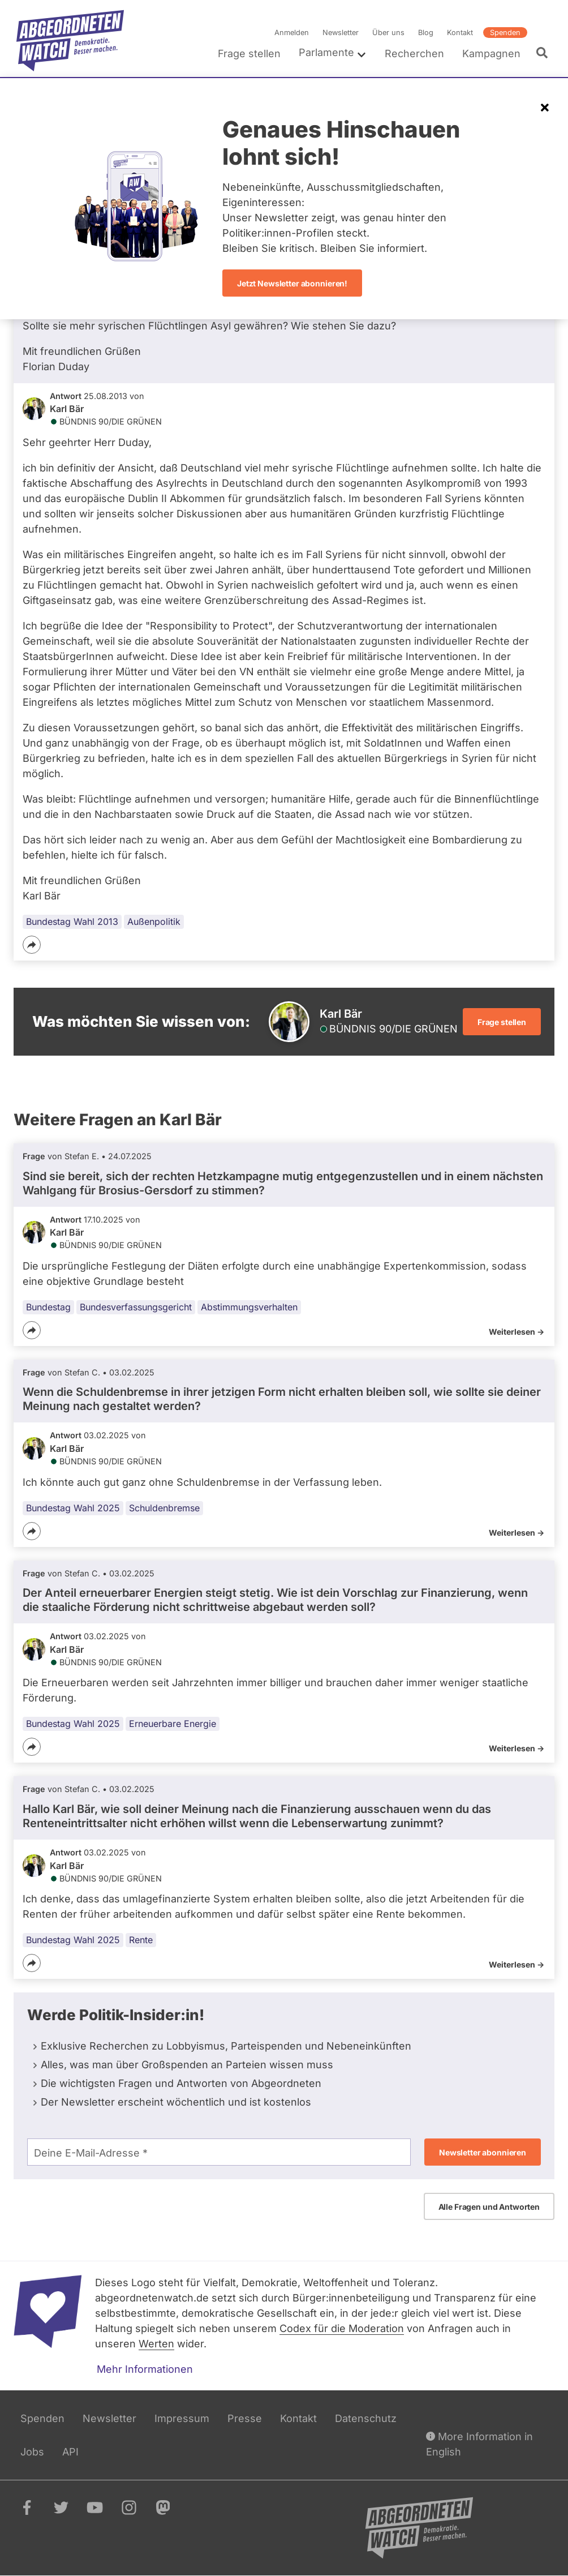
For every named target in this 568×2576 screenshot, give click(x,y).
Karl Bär (67, 408)
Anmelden (291, 32)
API (70, 2452)
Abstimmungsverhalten (249, 1307)
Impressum (181, 2418)
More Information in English (479, 2442)
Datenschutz (366, 2418)
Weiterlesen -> (516, 1331)
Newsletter (340, 32)
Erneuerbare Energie (172, 1723)
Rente (141, 1939)
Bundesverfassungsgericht (136, 1307)
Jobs (32, 2452)
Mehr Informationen (145, 2369)
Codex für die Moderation (341, 2328)
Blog (425, 32)
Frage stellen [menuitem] (249, 53)
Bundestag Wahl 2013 (72, 921)
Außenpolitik (153, 921)
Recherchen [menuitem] (414, 53)
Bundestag (48, 1307)
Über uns (388, 32)
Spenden (505, 32)
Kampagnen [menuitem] (491, 53)
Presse (244, 2418)
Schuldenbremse (164, 1507)
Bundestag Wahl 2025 (73, 1507)
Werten (156, 2344)
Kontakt (460, 32)
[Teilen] (32, 945)
